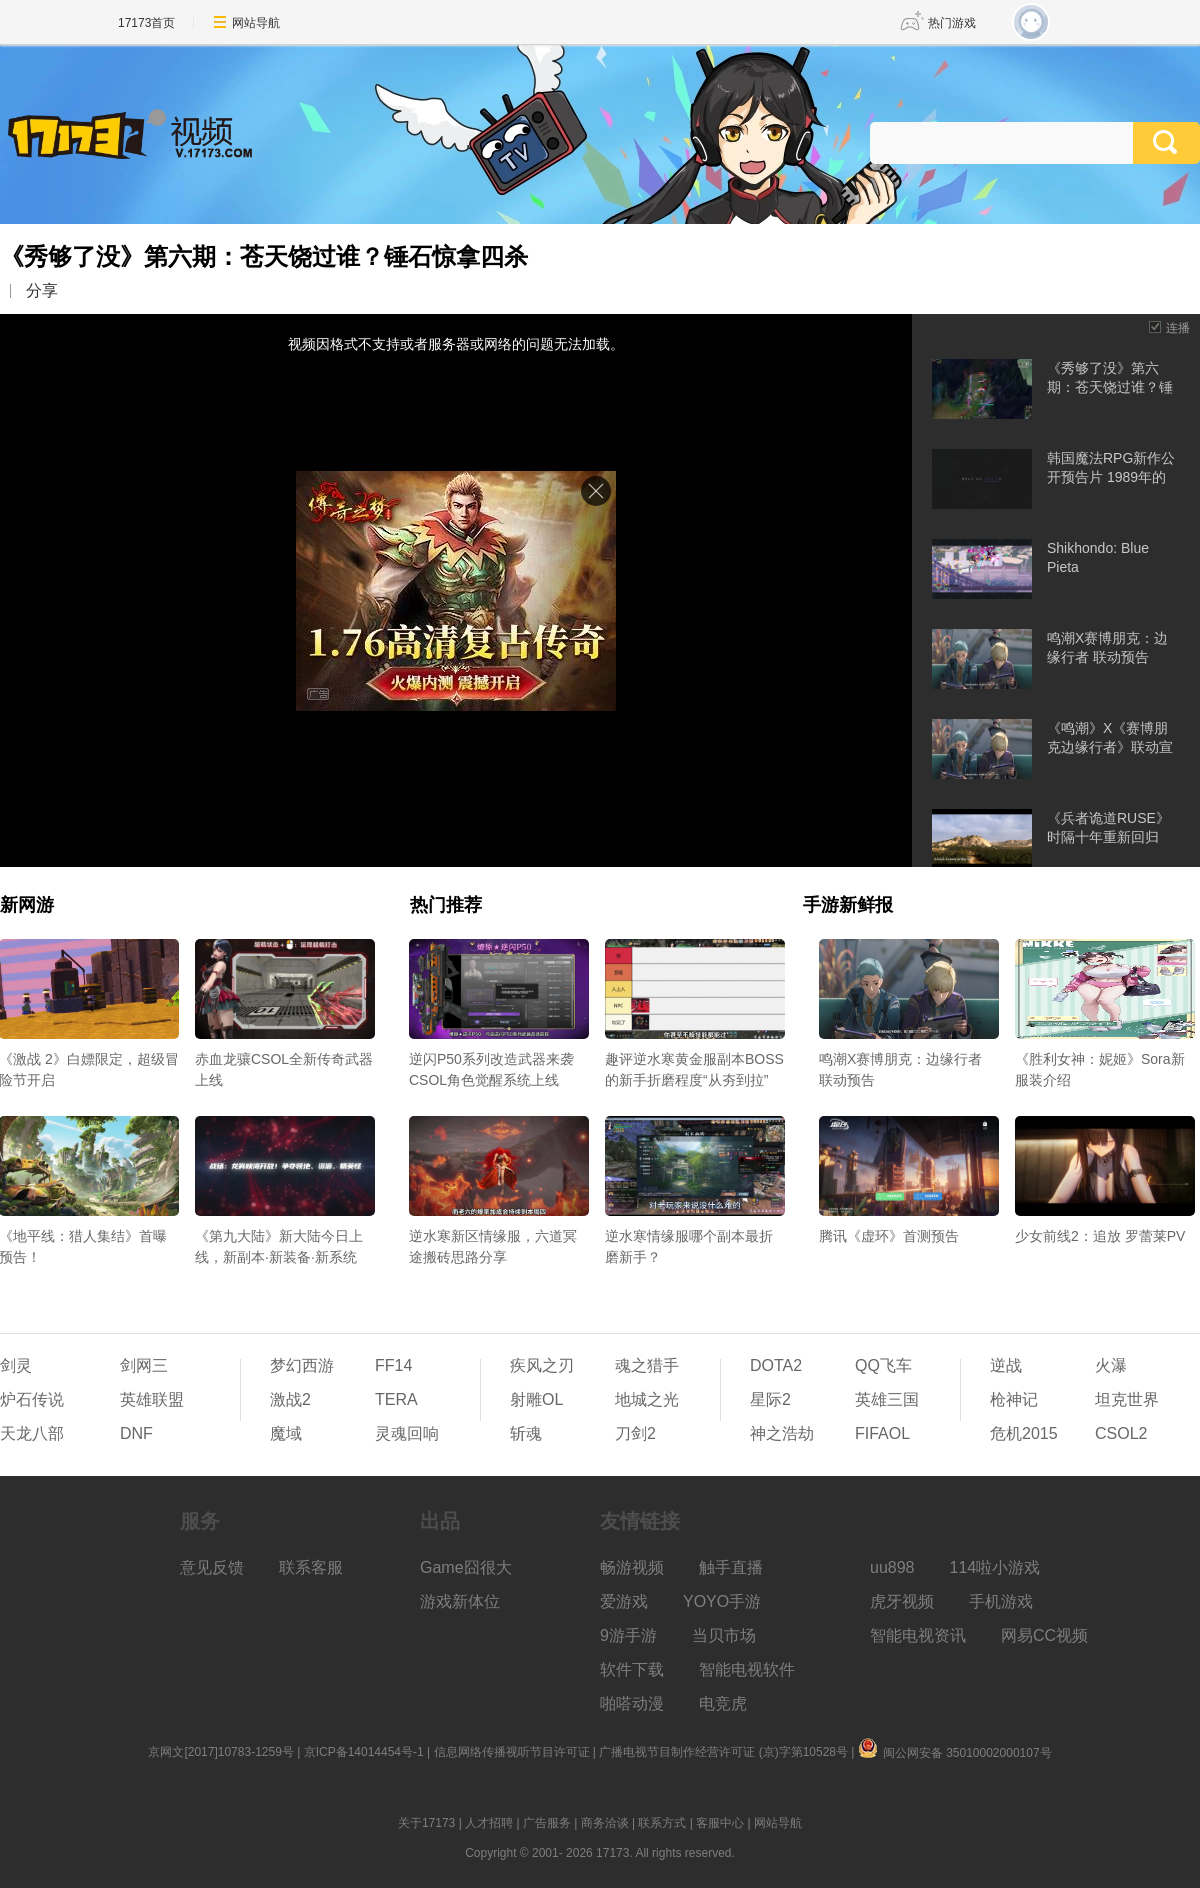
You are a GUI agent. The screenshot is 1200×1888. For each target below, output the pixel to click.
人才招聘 (489, 1823)
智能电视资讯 (918, 1635)
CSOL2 (1121, 1433)
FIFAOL (882, 1433)
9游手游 (628, 1635)
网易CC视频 (1044, 1635)
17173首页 (146, 23)
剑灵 (16, 1365)
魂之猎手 (647, 1365)
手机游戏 (1001, 1601)
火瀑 (1111, 1365)
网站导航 (256, 23)
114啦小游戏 (995, 1567)
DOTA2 (776, 1365)
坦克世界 (1127, 1399)
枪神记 (1014, 1399)
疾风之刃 (542, 1365)
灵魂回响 (407, 1433)
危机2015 (1024, 1433)
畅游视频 (632, 1567)
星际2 (770, 1399)
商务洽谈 (605, 1823)
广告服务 (547, 1823)
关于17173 (426, 1823)
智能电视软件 (747, 1669)
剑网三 (144, 1365)
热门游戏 (952, 23)
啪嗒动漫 (632, 1703)
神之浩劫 (782, 1433)
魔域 (286, 1433)
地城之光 (647, 1399)
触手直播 (731, 1567)
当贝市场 (724, 1635)
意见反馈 (212, 1567)
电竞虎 (723, 1703)
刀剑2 (635, 1433)
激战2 (290, 1399)
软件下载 (632, 1669)
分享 (42, 290)
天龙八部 (32, 1433)
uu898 (892, 1567)
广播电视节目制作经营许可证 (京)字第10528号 (723, 1752)
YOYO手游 (722, 1601)
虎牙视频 (902, 1601)
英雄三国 (887, 1399)
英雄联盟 (152, 1399)
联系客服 (311, 1567)
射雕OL (536, 1399)
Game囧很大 (466, 1567)
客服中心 (720, 1823)
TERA (396, 1399)
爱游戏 (624, 1601)
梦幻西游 (302, 1365)
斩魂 (526, 1433)
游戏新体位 (460, 1601)
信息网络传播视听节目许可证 (512, 1752)
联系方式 (662, 1823)
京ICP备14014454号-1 (364, 1752)
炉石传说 (32, 1399)
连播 (1178, 328)
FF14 (393, 1365)
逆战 (1006, 1365)
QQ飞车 (883, 1365)
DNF (136, 1433)
